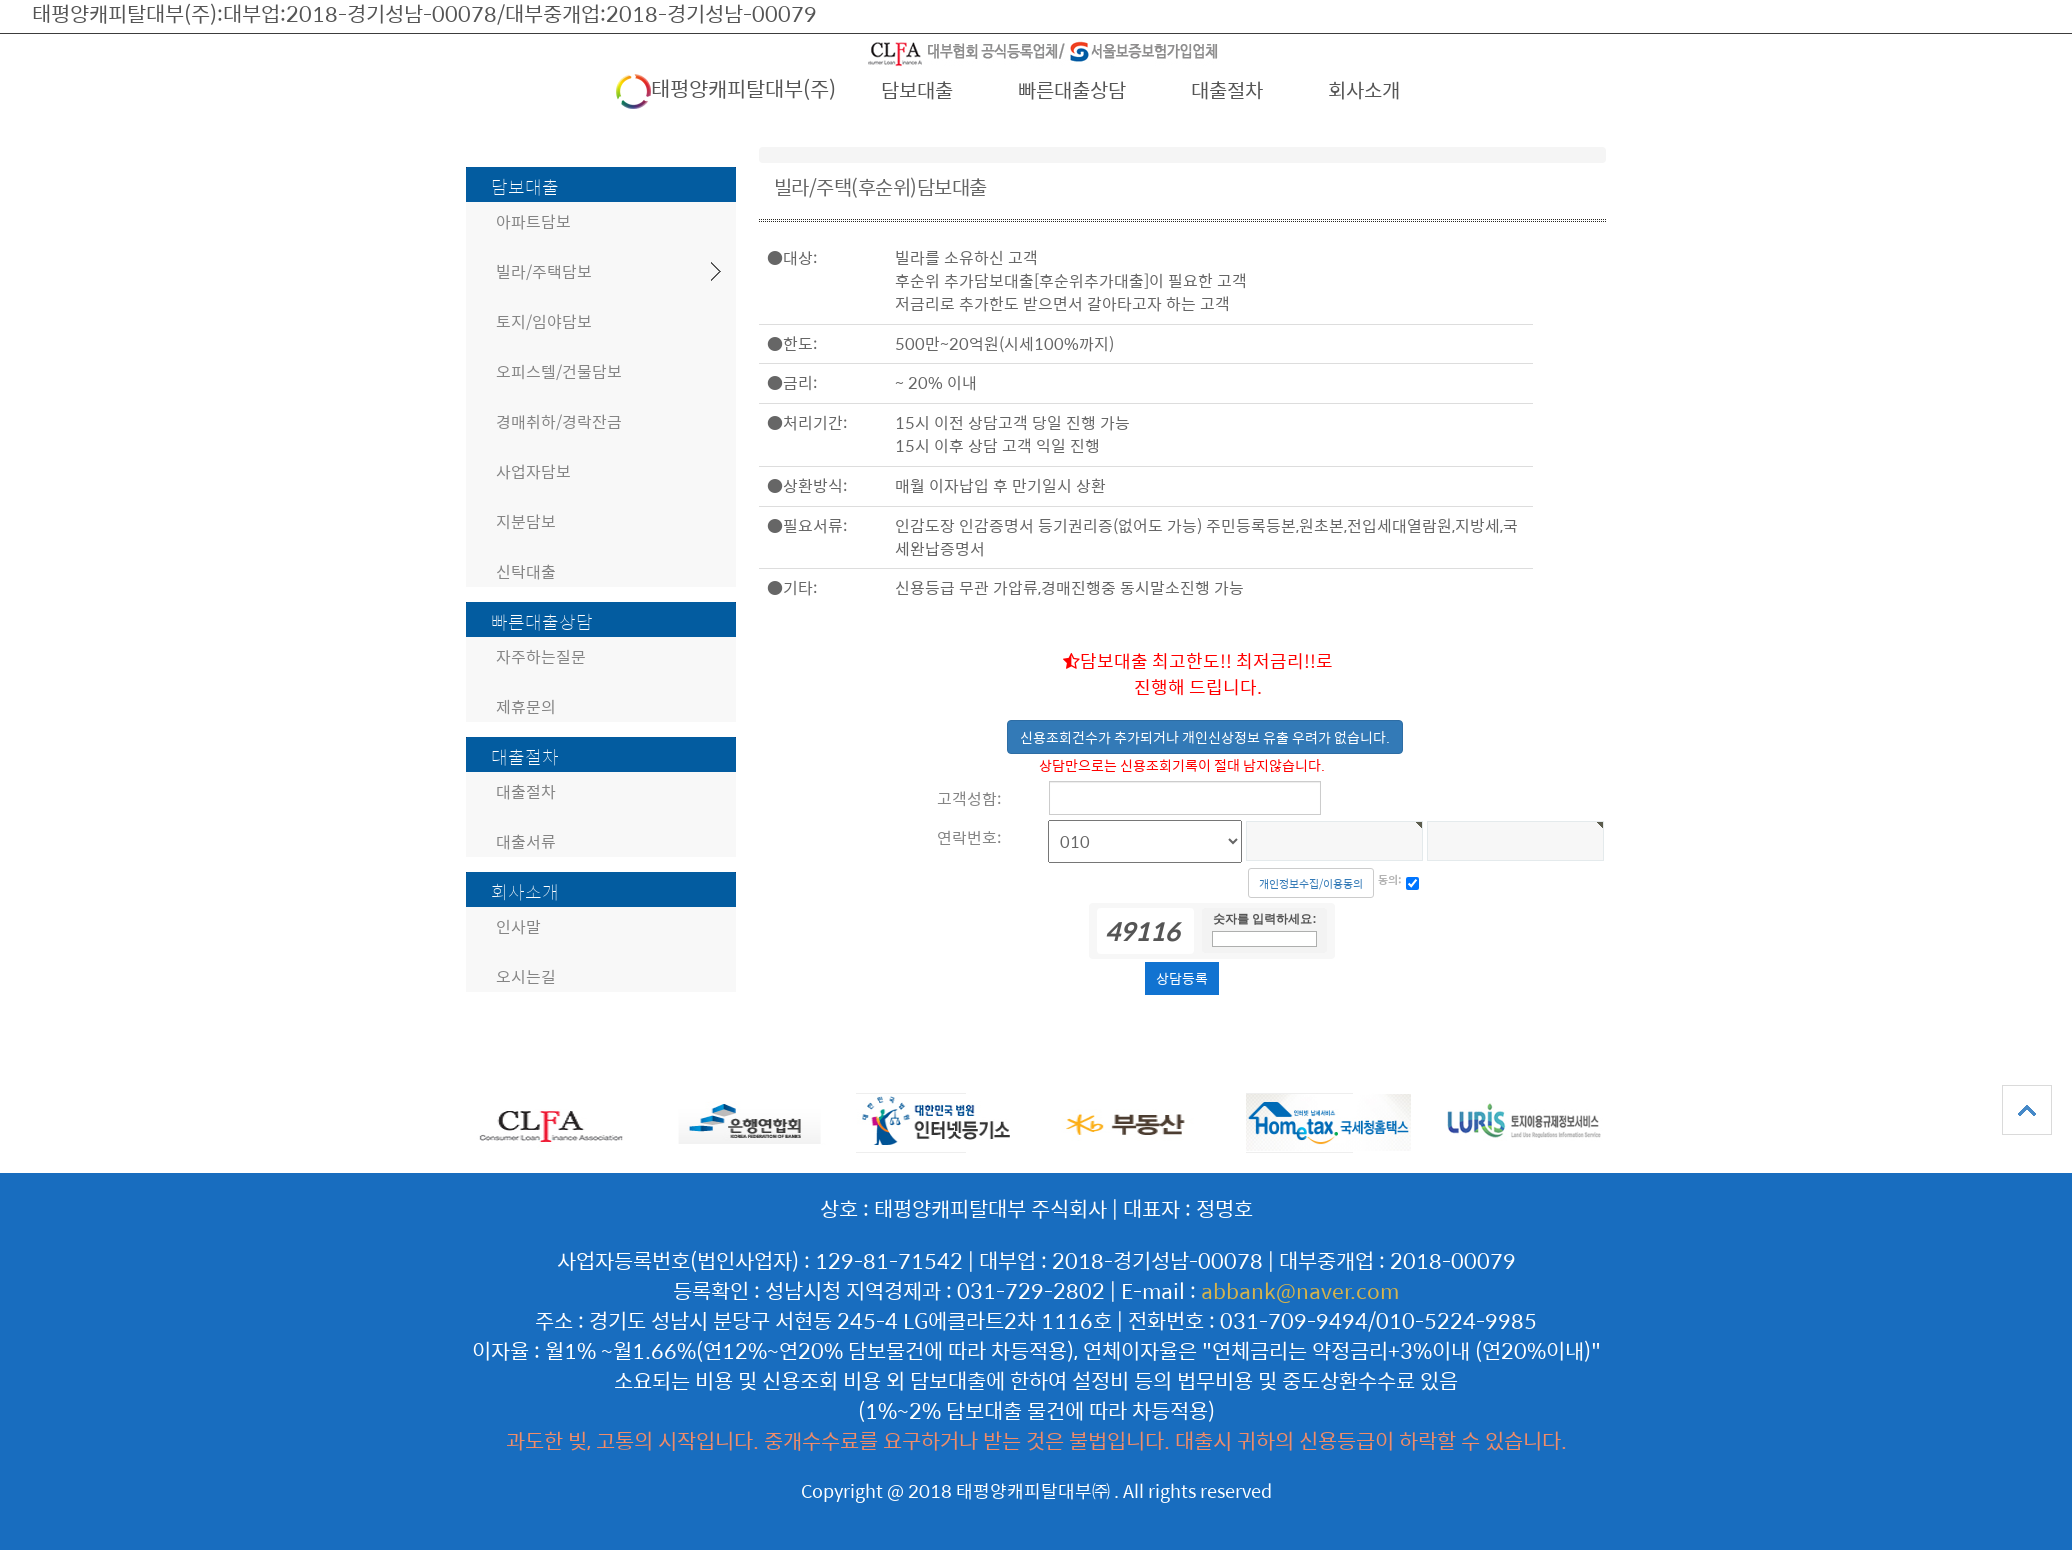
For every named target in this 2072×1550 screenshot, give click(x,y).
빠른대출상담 (1072, 89)
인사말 (518, 926)
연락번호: (969, 837)
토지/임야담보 (544, 321)
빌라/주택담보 (544, 271)
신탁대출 (526, 571)
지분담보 (526, 521)
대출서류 (526, 841)
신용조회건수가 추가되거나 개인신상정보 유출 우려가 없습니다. (1205, 737)
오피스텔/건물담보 (559, 371)
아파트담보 (533, 221)
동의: (1390, 880)
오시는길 (526, 976)
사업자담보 (533, 471)
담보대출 (917, 89)
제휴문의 (526, 706)
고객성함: (969, 798)
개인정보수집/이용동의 (1311, 883)
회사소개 (1364, 89)
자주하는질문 (541, 656)
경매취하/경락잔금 (559, 421)
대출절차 (1227, 89)
